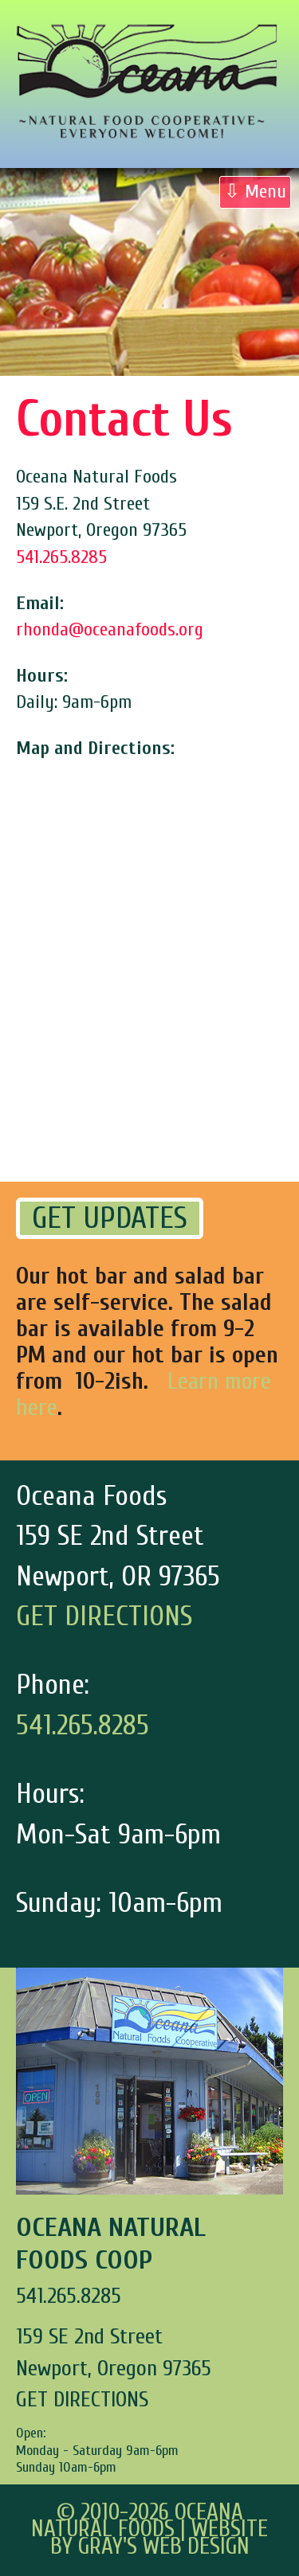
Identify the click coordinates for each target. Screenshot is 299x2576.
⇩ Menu (255, 191)
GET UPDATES (109, 1218)
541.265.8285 (61, 557)
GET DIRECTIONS (104, 1616)
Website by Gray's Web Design (159, 2537)
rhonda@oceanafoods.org (109, 629)
